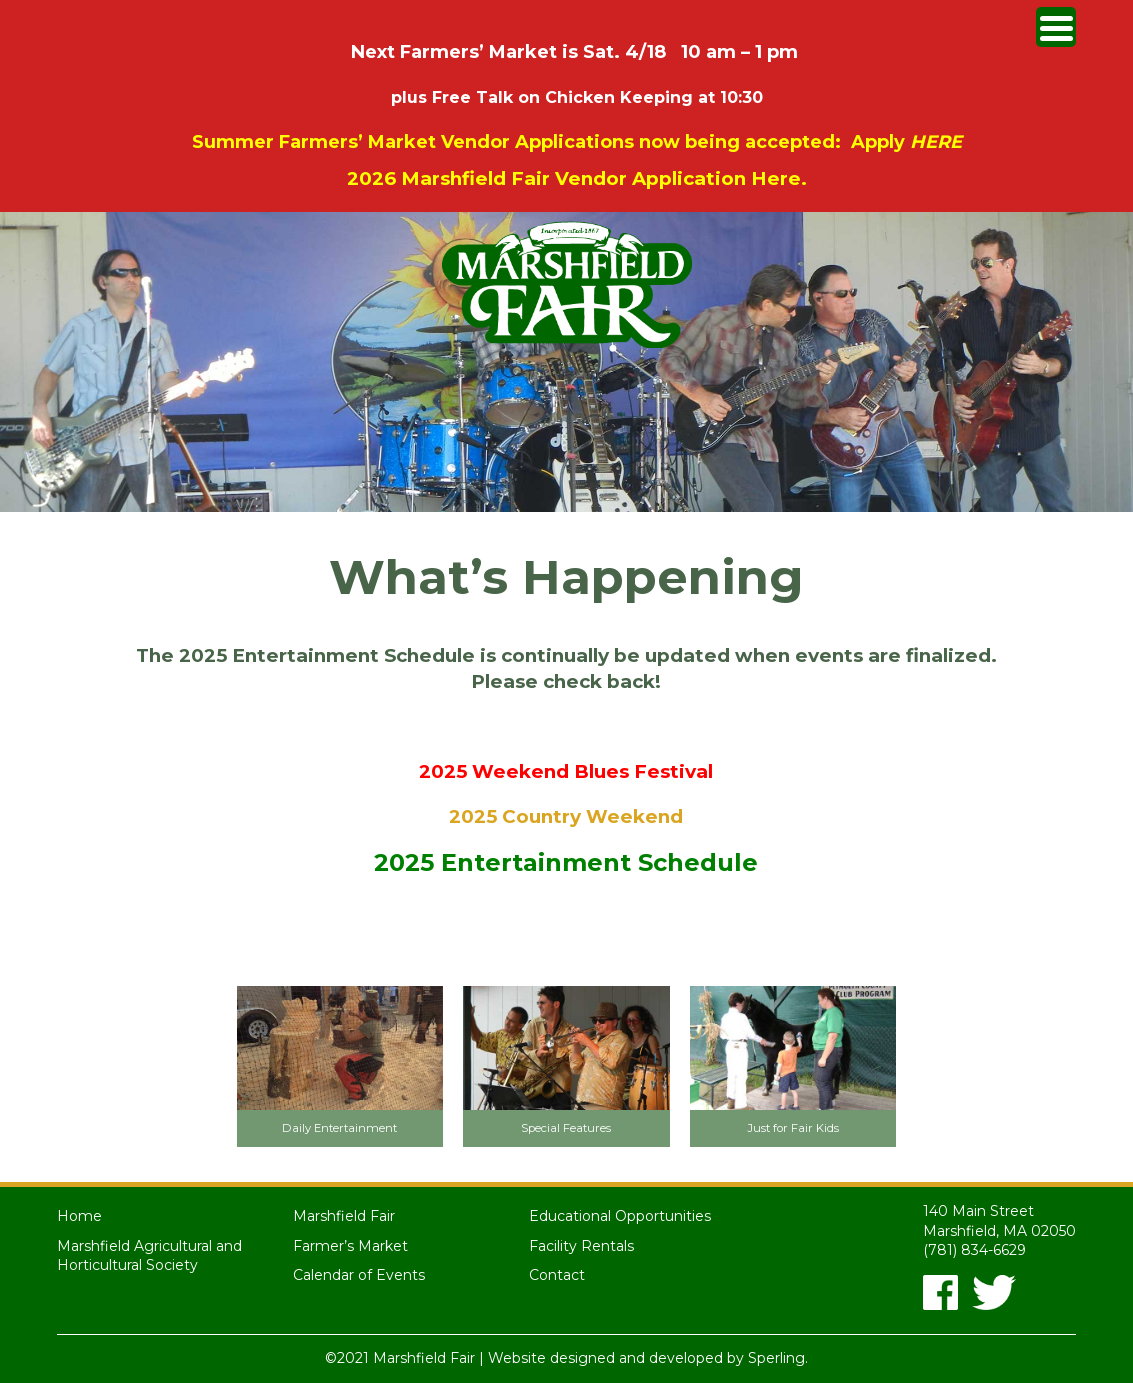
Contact (557, 1275)
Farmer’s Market (350, 1246)
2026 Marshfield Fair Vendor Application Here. (577, 178)
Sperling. (778, 1358)
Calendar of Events (359, 1275)
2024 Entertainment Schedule (566, 726)
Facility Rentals (581, 1246)
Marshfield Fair (344, 1216)
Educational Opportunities (620, 1216)
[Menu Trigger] (1056, 27)
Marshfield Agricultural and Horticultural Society (149, 1256)
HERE (936, 142)
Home (79, 1216)
